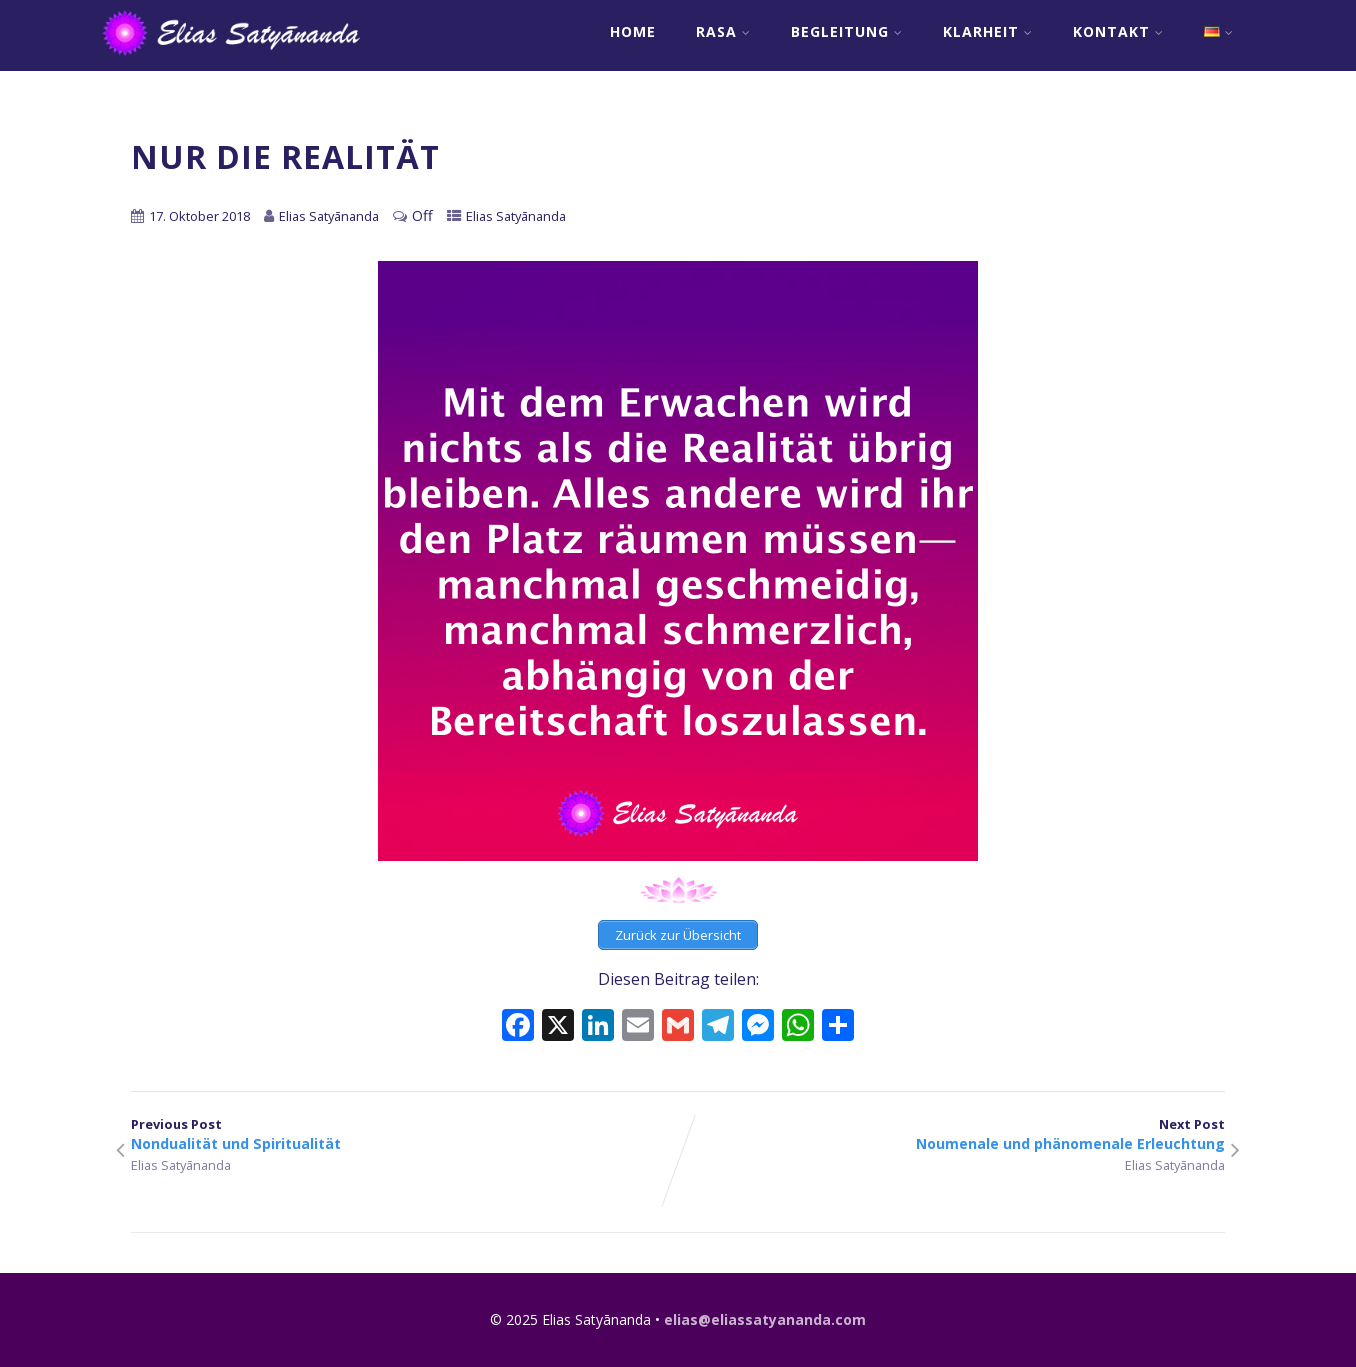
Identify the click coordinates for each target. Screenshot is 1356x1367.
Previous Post (404, 1134)
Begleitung (847, 31)
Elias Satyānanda (516, 216)
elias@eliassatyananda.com (765, 1319)
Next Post (951, 1134)
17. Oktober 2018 (199, 216)
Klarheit (988, 31)
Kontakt (1118, 31)
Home (633, 31)
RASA (723, 31)
